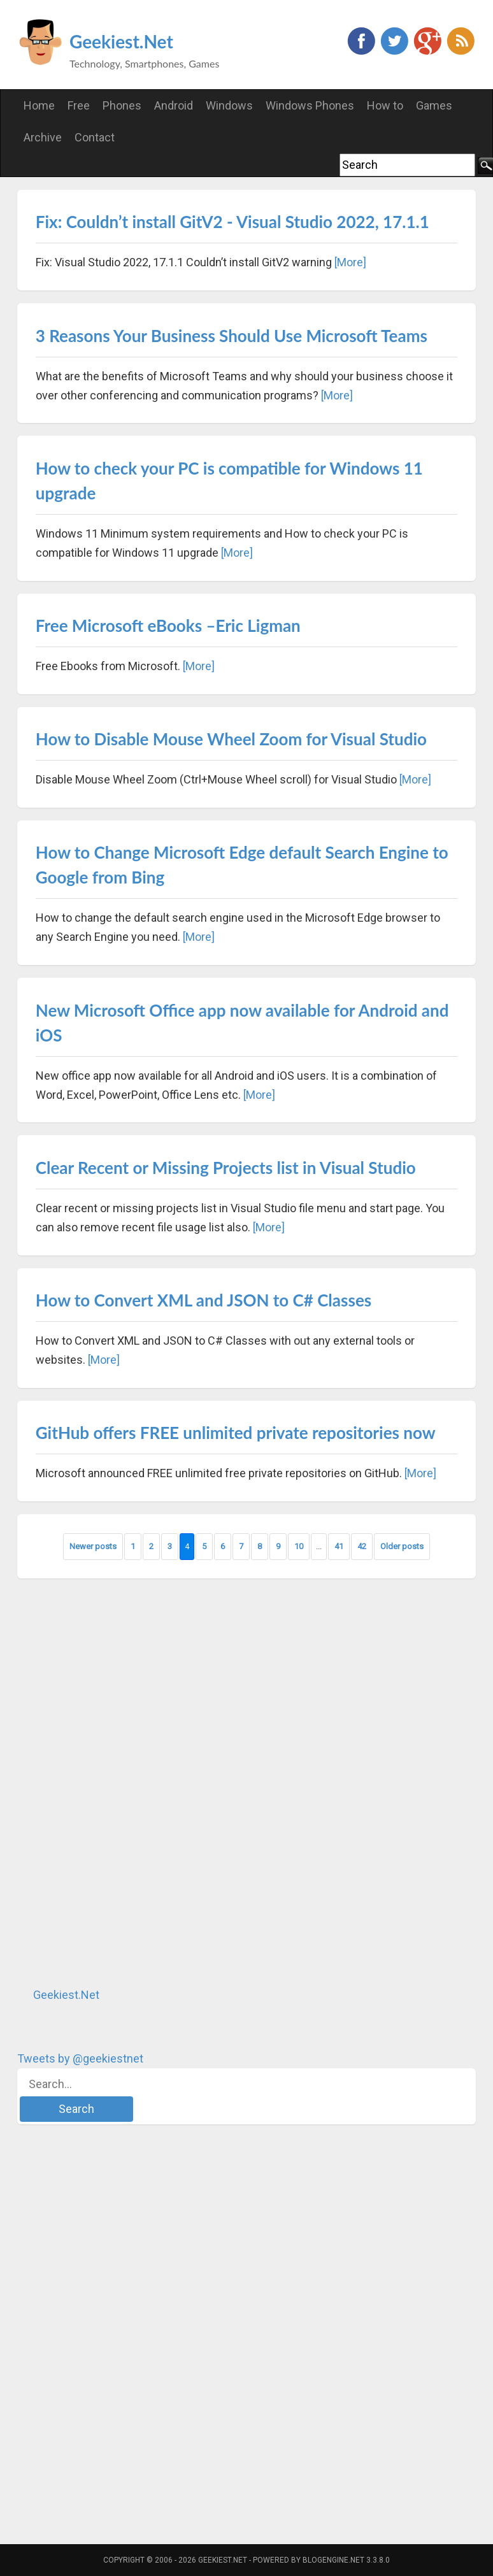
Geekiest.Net (121, 41)
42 (361, 1546)
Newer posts (93, 1546)
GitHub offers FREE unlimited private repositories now (236, 1432)
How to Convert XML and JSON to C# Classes (203, 1300)
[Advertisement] (112, 1782)
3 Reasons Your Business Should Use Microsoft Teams (231, 336)
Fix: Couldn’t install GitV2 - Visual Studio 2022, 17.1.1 (232, 221)
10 (298, 1546)
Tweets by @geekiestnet (80, 2058)
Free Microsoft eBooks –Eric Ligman (168, 625)
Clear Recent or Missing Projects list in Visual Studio (226, 1167)
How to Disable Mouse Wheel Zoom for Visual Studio (231, 739)
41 (338, 1546)
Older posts (402, 1546)
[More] (350, 262)
